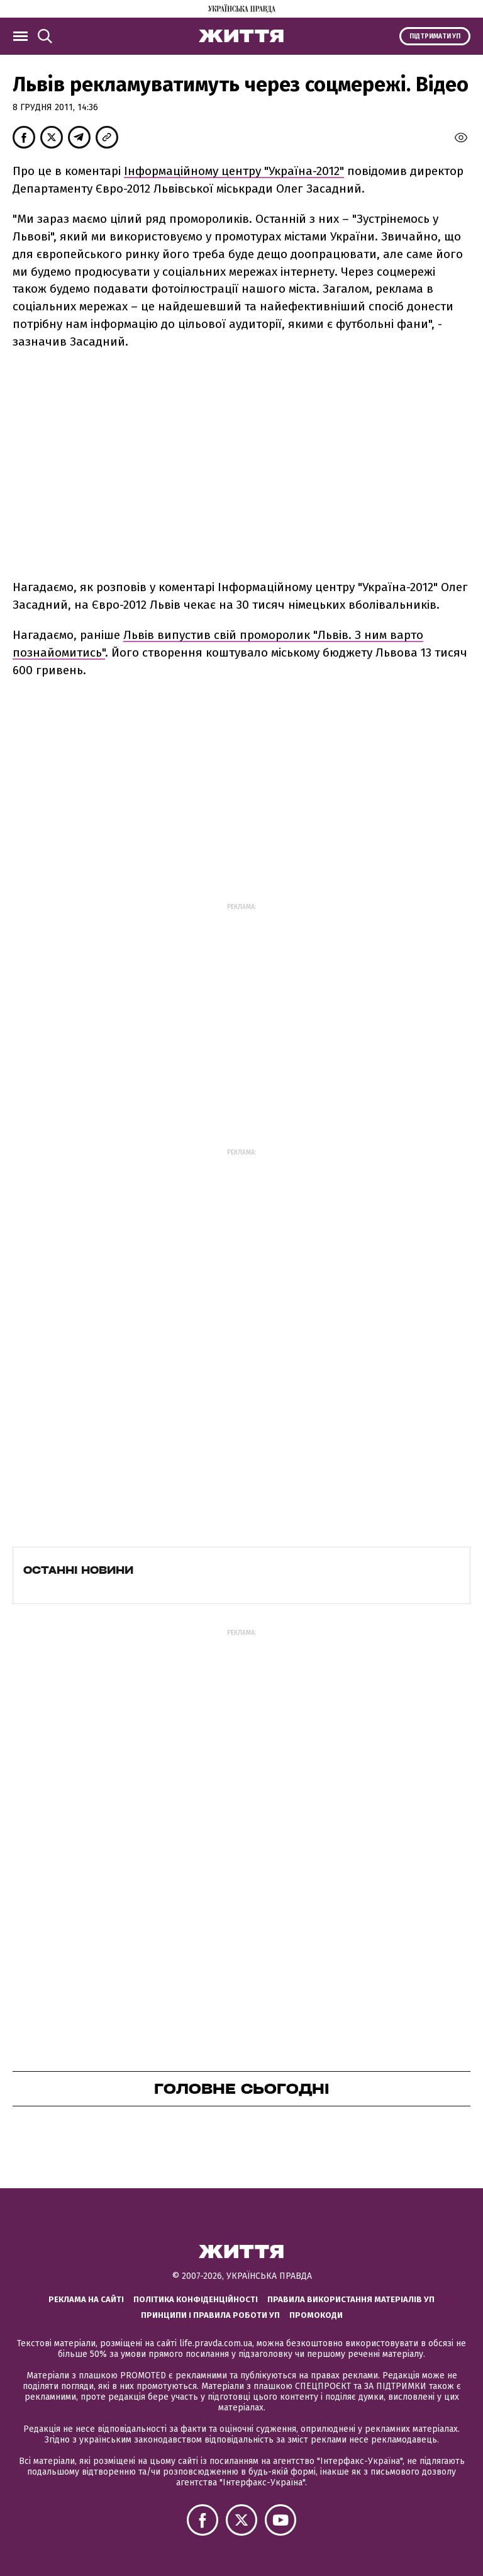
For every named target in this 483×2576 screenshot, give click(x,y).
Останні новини (78, 1570)
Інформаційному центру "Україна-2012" (234, 171)
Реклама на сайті (86, 2299)
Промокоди (316, 2315)
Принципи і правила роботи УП (210, 2315)
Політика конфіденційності (195, 2299)
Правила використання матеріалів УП (351, 2299)
